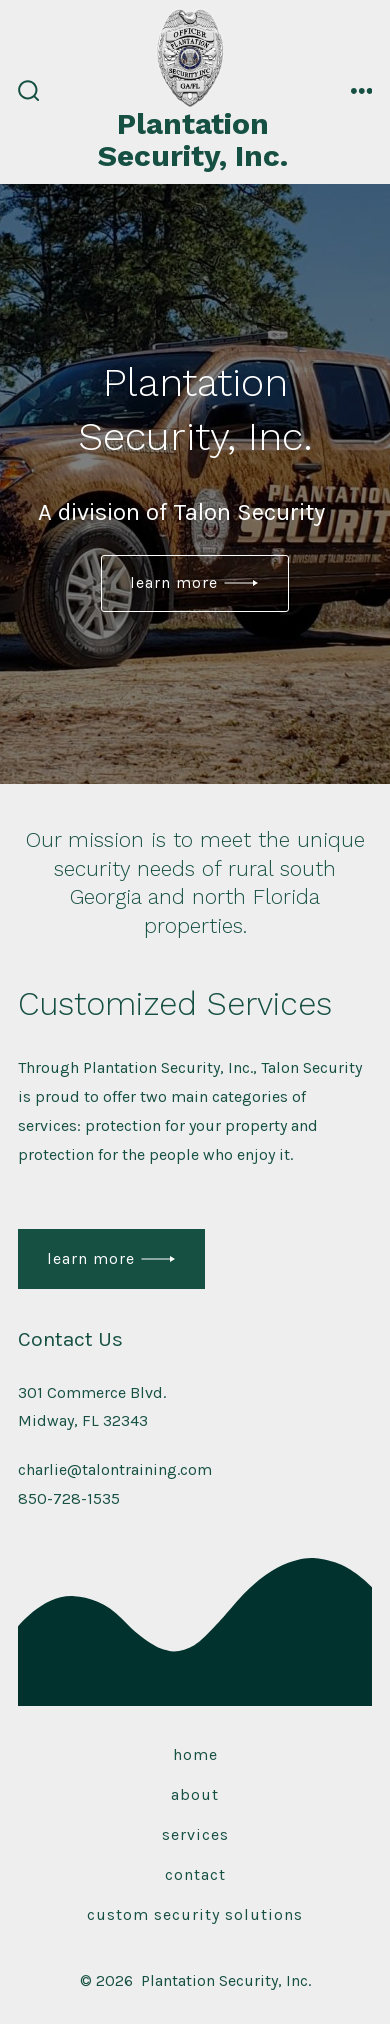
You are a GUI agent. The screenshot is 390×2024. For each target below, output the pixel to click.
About (195, 1794)
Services (195, 1834)
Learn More (174, 582)
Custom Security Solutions (195, 1914)
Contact (195, 1874)
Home (195, 1754)
